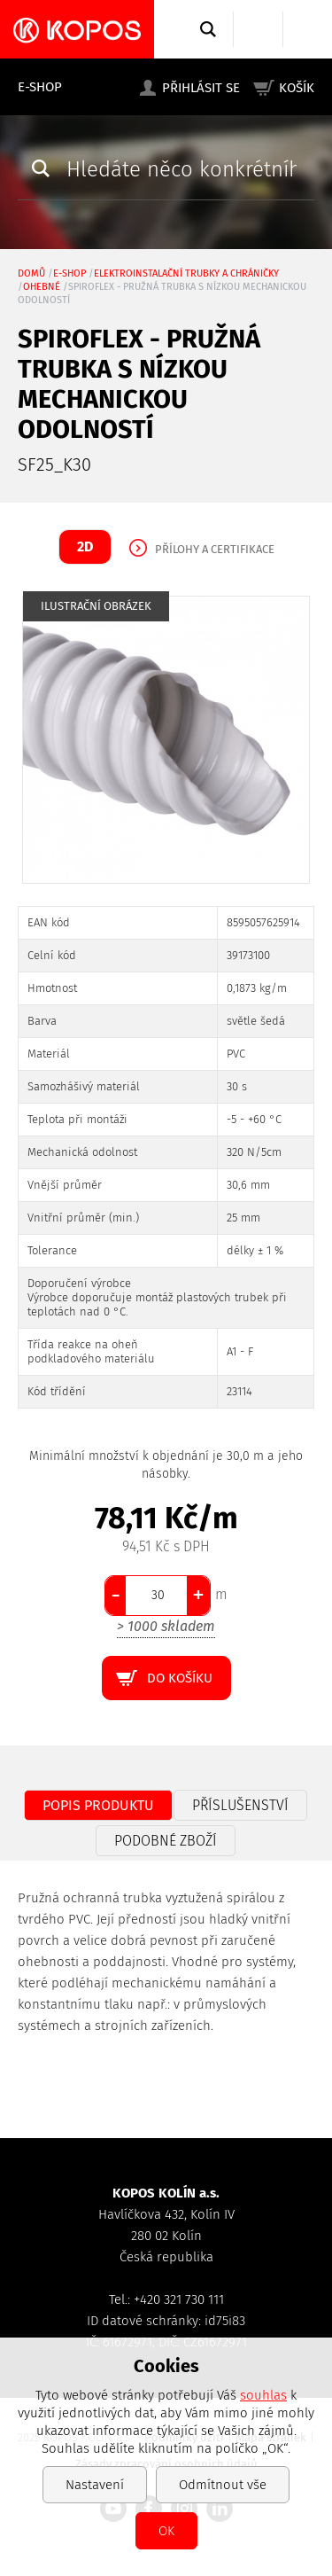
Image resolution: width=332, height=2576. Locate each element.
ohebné (41, 287)
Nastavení (95, 2485)
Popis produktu (98, 1805)
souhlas (263, 2395)
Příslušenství (240, 1805)
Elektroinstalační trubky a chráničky (186, 273)
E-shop (40, 87)
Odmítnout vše (222, 2485)
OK (166, 2531)
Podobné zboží (165, 1840)
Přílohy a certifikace (214, 549)
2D (85, 546)
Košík (296, 88)
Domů (31, 273)
